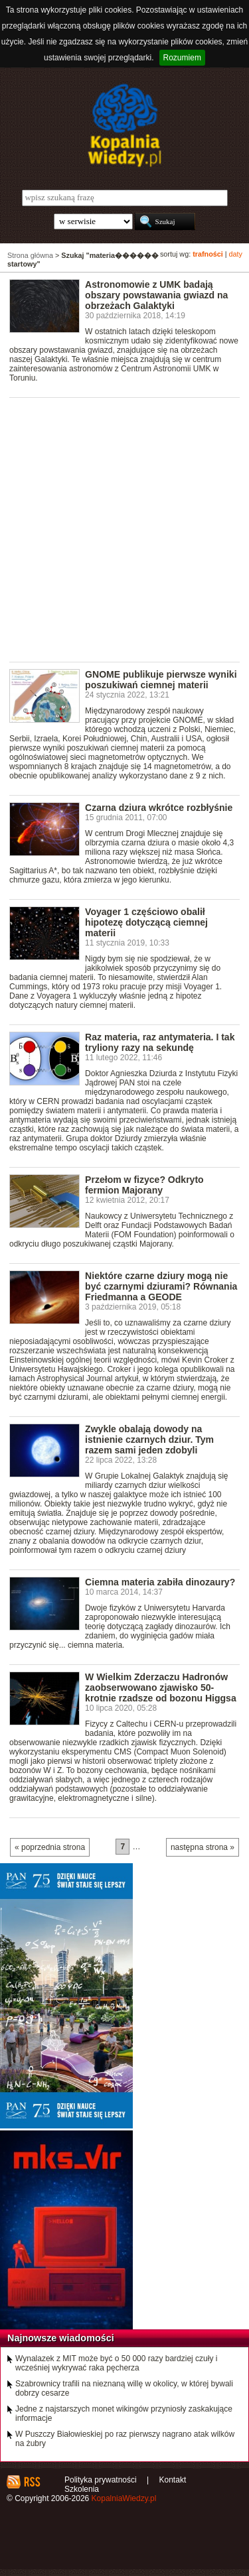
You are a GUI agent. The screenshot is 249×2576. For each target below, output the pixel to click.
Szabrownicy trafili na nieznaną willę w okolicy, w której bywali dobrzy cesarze (124, 2388)
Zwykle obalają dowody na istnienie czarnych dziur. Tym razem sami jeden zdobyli (149, 1439)
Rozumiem (182, 57)
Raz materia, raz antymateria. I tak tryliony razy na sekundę (159, 1042)
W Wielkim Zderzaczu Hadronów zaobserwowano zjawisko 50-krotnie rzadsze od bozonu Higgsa (160, 1687)
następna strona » (202, 1847)
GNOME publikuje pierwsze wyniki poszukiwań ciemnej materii (160, 679)
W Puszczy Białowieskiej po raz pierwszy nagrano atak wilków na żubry (124, 2438)
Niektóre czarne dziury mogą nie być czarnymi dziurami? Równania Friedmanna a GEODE (161, 1286)
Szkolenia (81, 2489)
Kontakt (173, 2479)
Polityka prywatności (100, 2479)
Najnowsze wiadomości (60, 2338)
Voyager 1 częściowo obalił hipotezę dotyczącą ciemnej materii (146, 922)
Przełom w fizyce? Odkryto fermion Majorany (144, 1185)
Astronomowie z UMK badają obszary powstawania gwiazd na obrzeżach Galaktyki (156, 295)
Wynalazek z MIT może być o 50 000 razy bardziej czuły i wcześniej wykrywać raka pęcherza (116, 2363)
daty (235, 254)
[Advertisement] (124, 528)
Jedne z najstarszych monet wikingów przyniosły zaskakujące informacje (123, 2413)
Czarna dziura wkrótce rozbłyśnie (158, 807)
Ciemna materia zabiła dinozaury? (160, 1582)
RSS (31, 2481)
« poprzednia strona (50, 1847)
